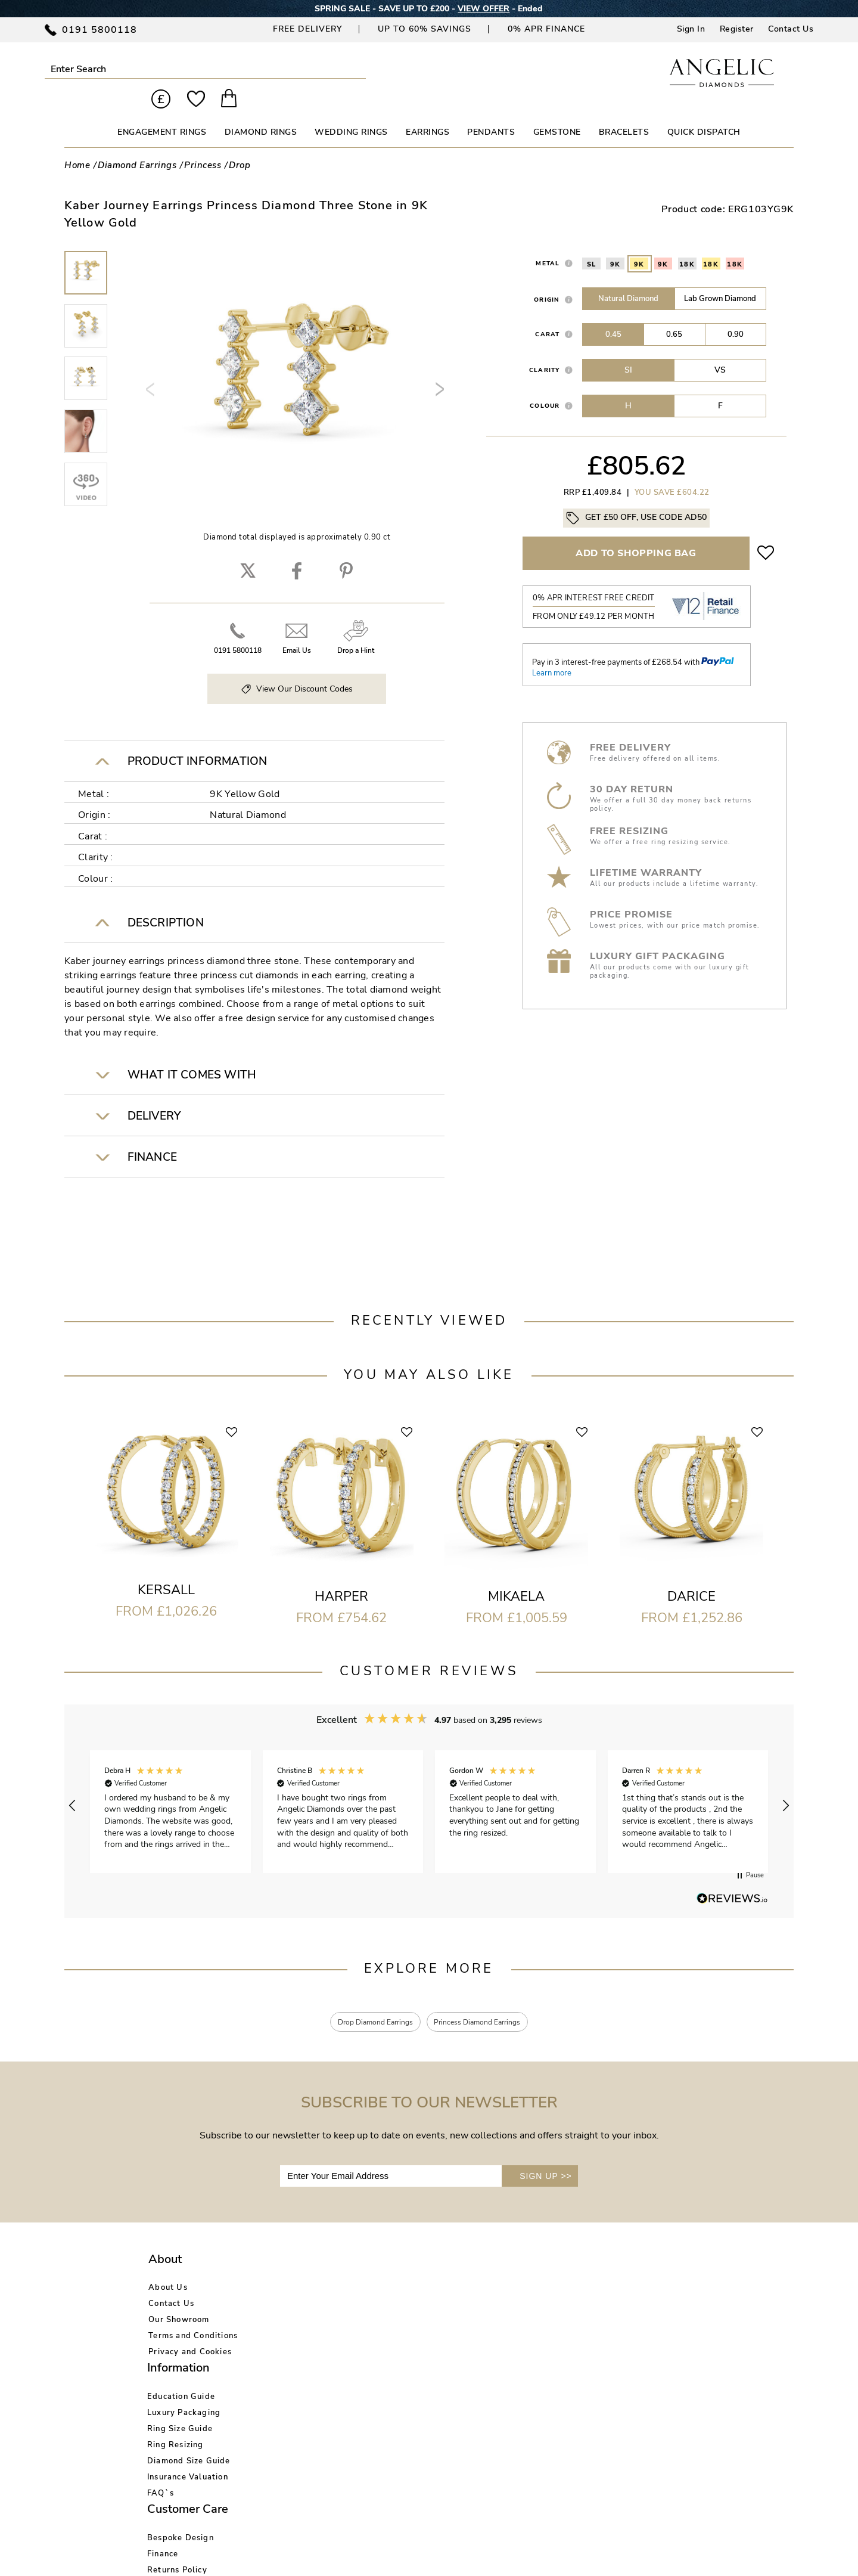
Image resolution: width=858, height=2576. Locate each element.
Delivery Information (437, 2317)
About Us (168, 2269)
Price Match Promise (436, 2334)
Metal (547, 243)
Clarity (544, 350)
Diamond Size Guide (315, 2334)
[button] (72, 1785)
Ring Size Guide (306, 2301)
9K (615, 243)
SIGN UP (546, 2158)
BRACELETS (624, 111)
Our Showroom (178, 2301)
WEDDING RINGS (351, 111)
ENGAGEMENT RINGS (161, 111)
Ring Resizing (301, 2317)
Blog (526, 2285)
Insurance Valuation (314, 2350)
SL (591, 243)
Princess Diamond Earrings (486, 2002)
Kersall (166, 1569)
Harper (341, 1576)
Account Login (546, 2269)
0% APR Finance (546, 29)
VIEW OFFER (483, 8)
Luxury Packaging (310, 2285)
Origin (547, 279)
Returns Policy (424, 2301)
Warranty (413, 2350)
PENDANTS (491, 111)
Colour (545, 385)
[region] (429, 1785)
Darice (691, 1576)
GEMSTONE (557, 111)
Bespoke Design (427, 2269)
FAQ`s (286, 2366)
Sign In (691, 29)
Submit (163, 69)
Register (737, 29)
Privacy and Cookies (190, 2334)
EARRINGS (427, 111)
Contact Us (790, 29)
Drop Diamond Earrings (366, 2002)
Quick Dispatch (704, 111)
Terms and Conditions (193, 2317)
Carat (547, 314)
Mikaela (516, 1576)
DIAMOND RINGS (261, 111)
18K (687, 243)
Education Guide (307, 2269)
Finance (409, 2285)
